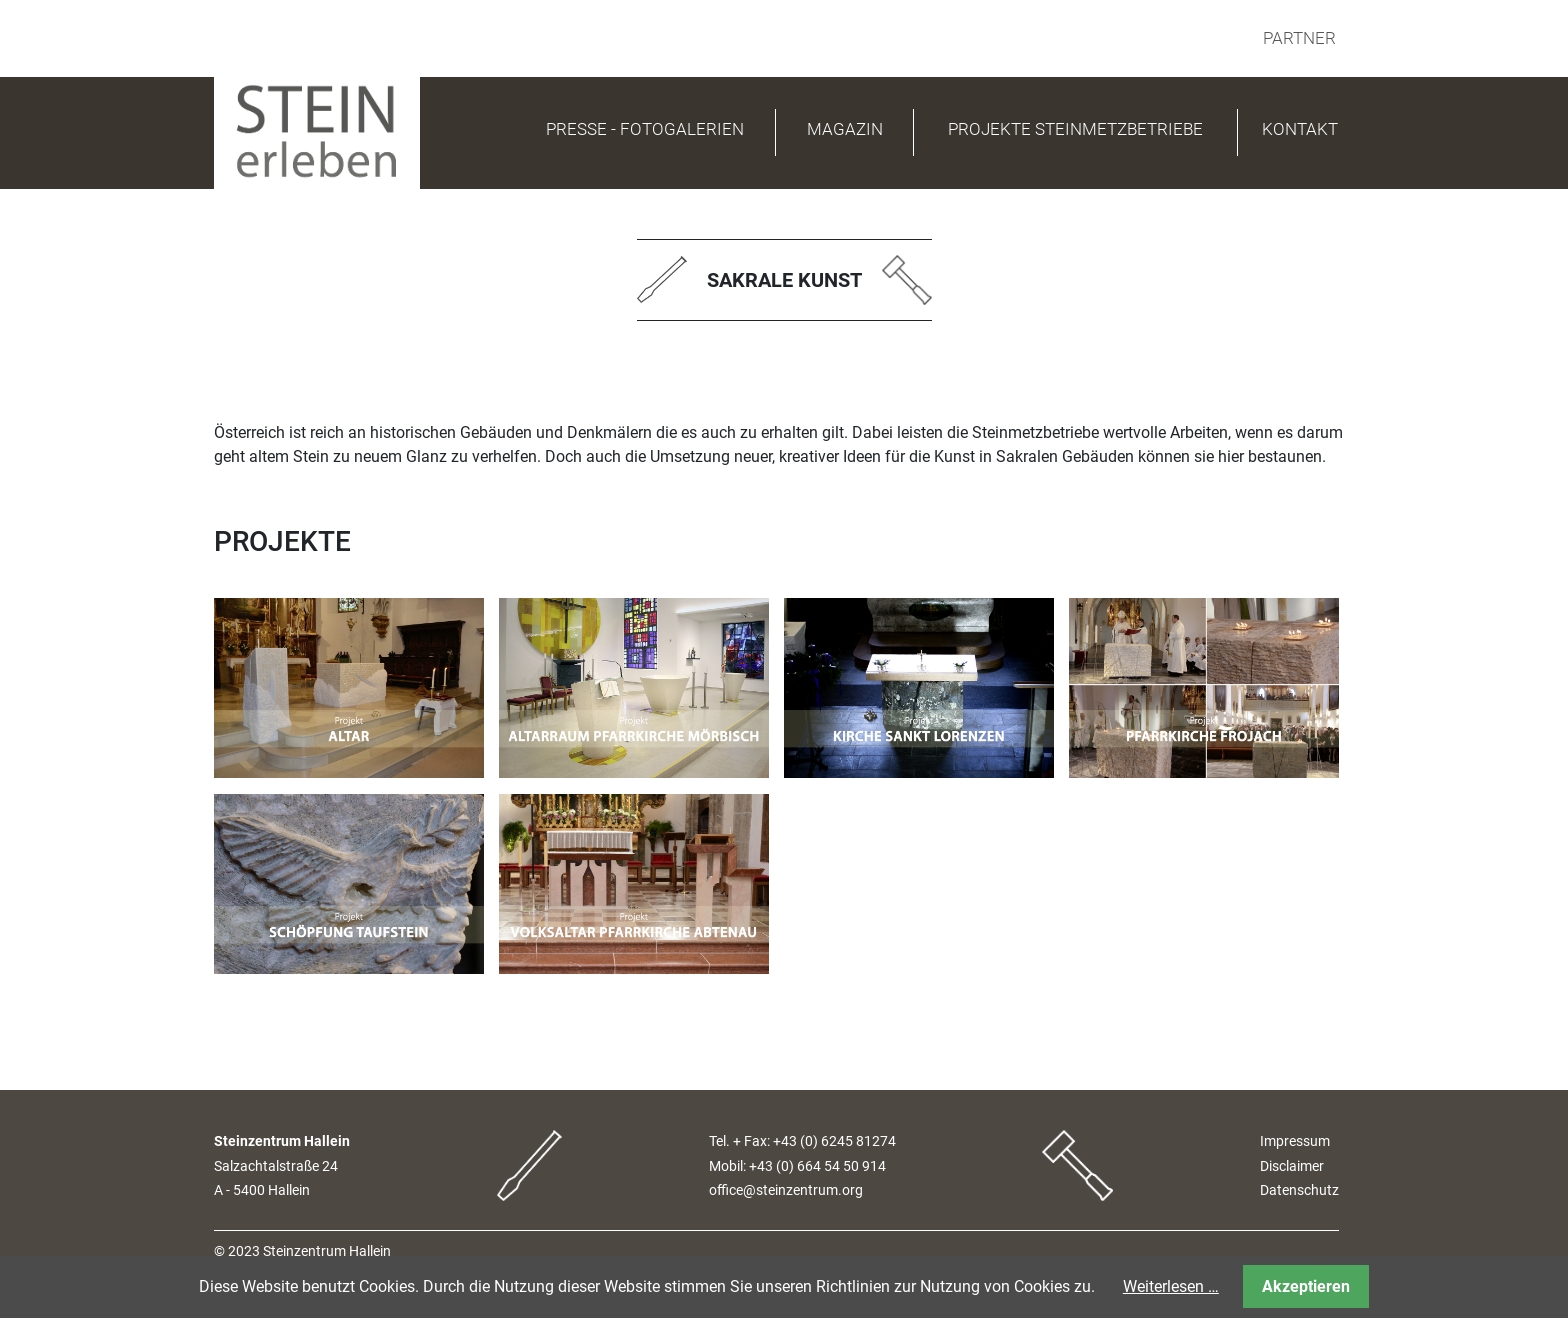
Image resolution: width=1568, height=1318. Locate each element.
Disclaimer (1292, 1166)
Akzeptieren (1306, 1286)
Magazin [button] (845, 129)
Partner (1299, 38)
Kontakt (1300, 129)
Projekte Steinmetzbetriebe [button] (1075, 129)
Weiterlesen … (1171, 1286)
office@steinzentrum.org (786, 1190)
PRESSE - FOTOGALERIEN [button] (645, 129)
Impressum (1295, 1141)
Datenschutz (1299, 1190)
